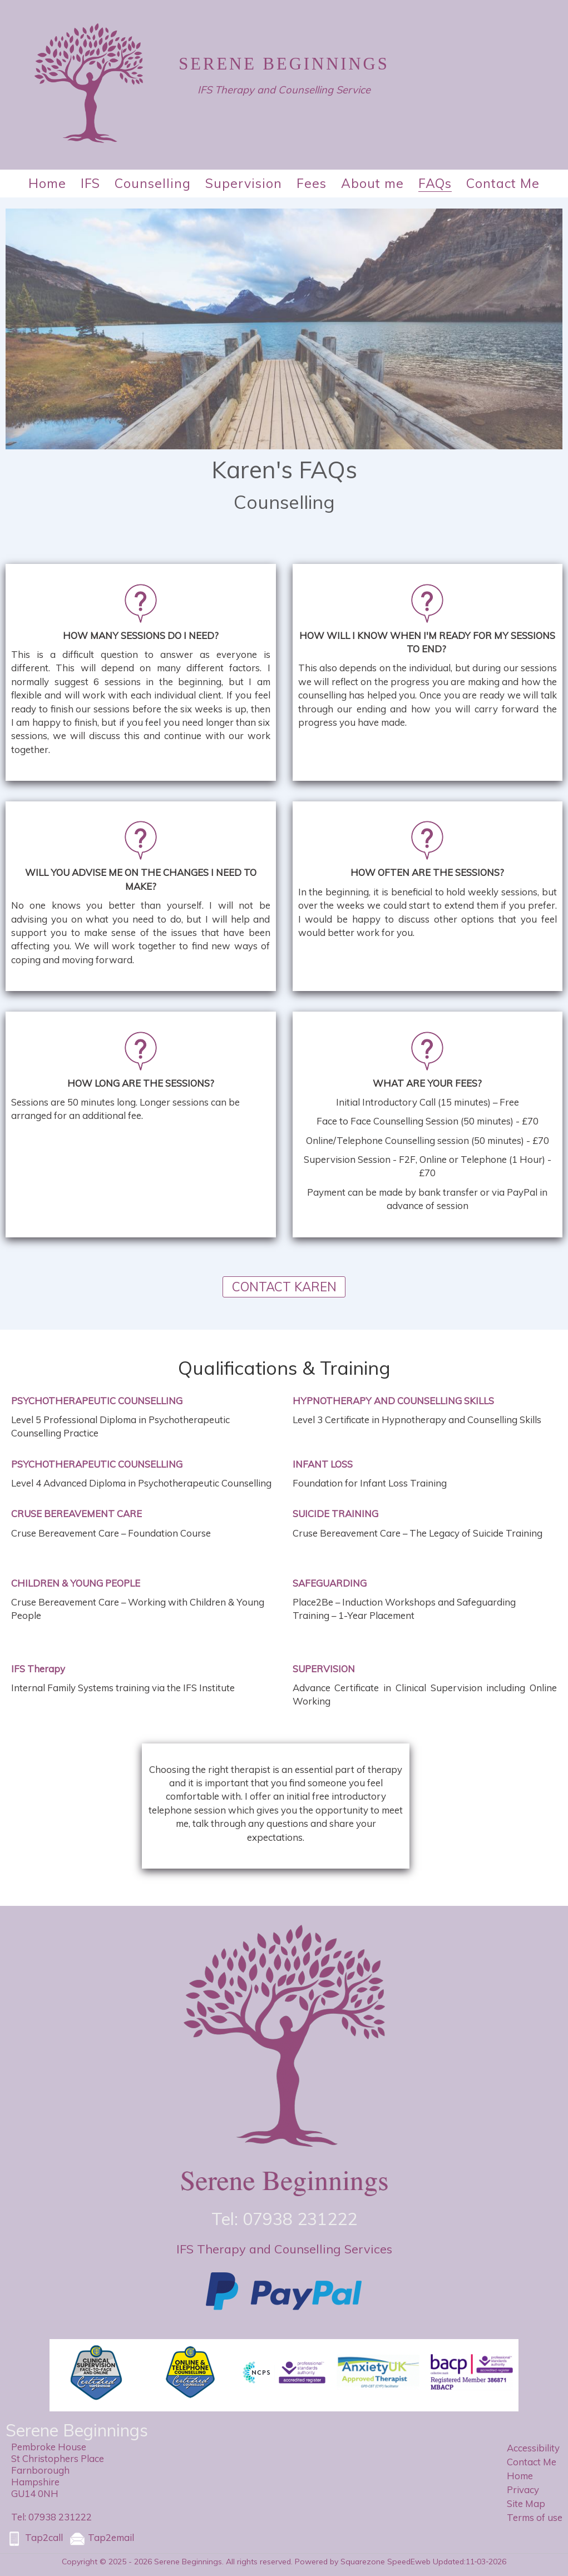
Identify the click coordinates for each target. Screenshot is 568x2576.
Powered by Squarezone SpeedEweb (363, 2561)
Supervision (243, 183)
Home (47, 183)
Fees (312, 183)
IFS (90, 183)
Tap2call (34, 2539)
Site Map (526, 2503)
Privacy (523, 2489)
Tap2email (101, 2539)
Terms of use (534, 2517)
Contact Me (503, 183)
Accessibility (533, 2448)
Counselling (153, 183)
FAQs (435, 183)
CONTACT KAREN (284, 1287)
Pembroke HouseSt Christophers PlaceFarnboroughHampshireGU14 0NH (57, 2470)
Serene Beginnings (284, 64)
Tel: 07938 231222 (51, 2517)
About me (372, 183)
